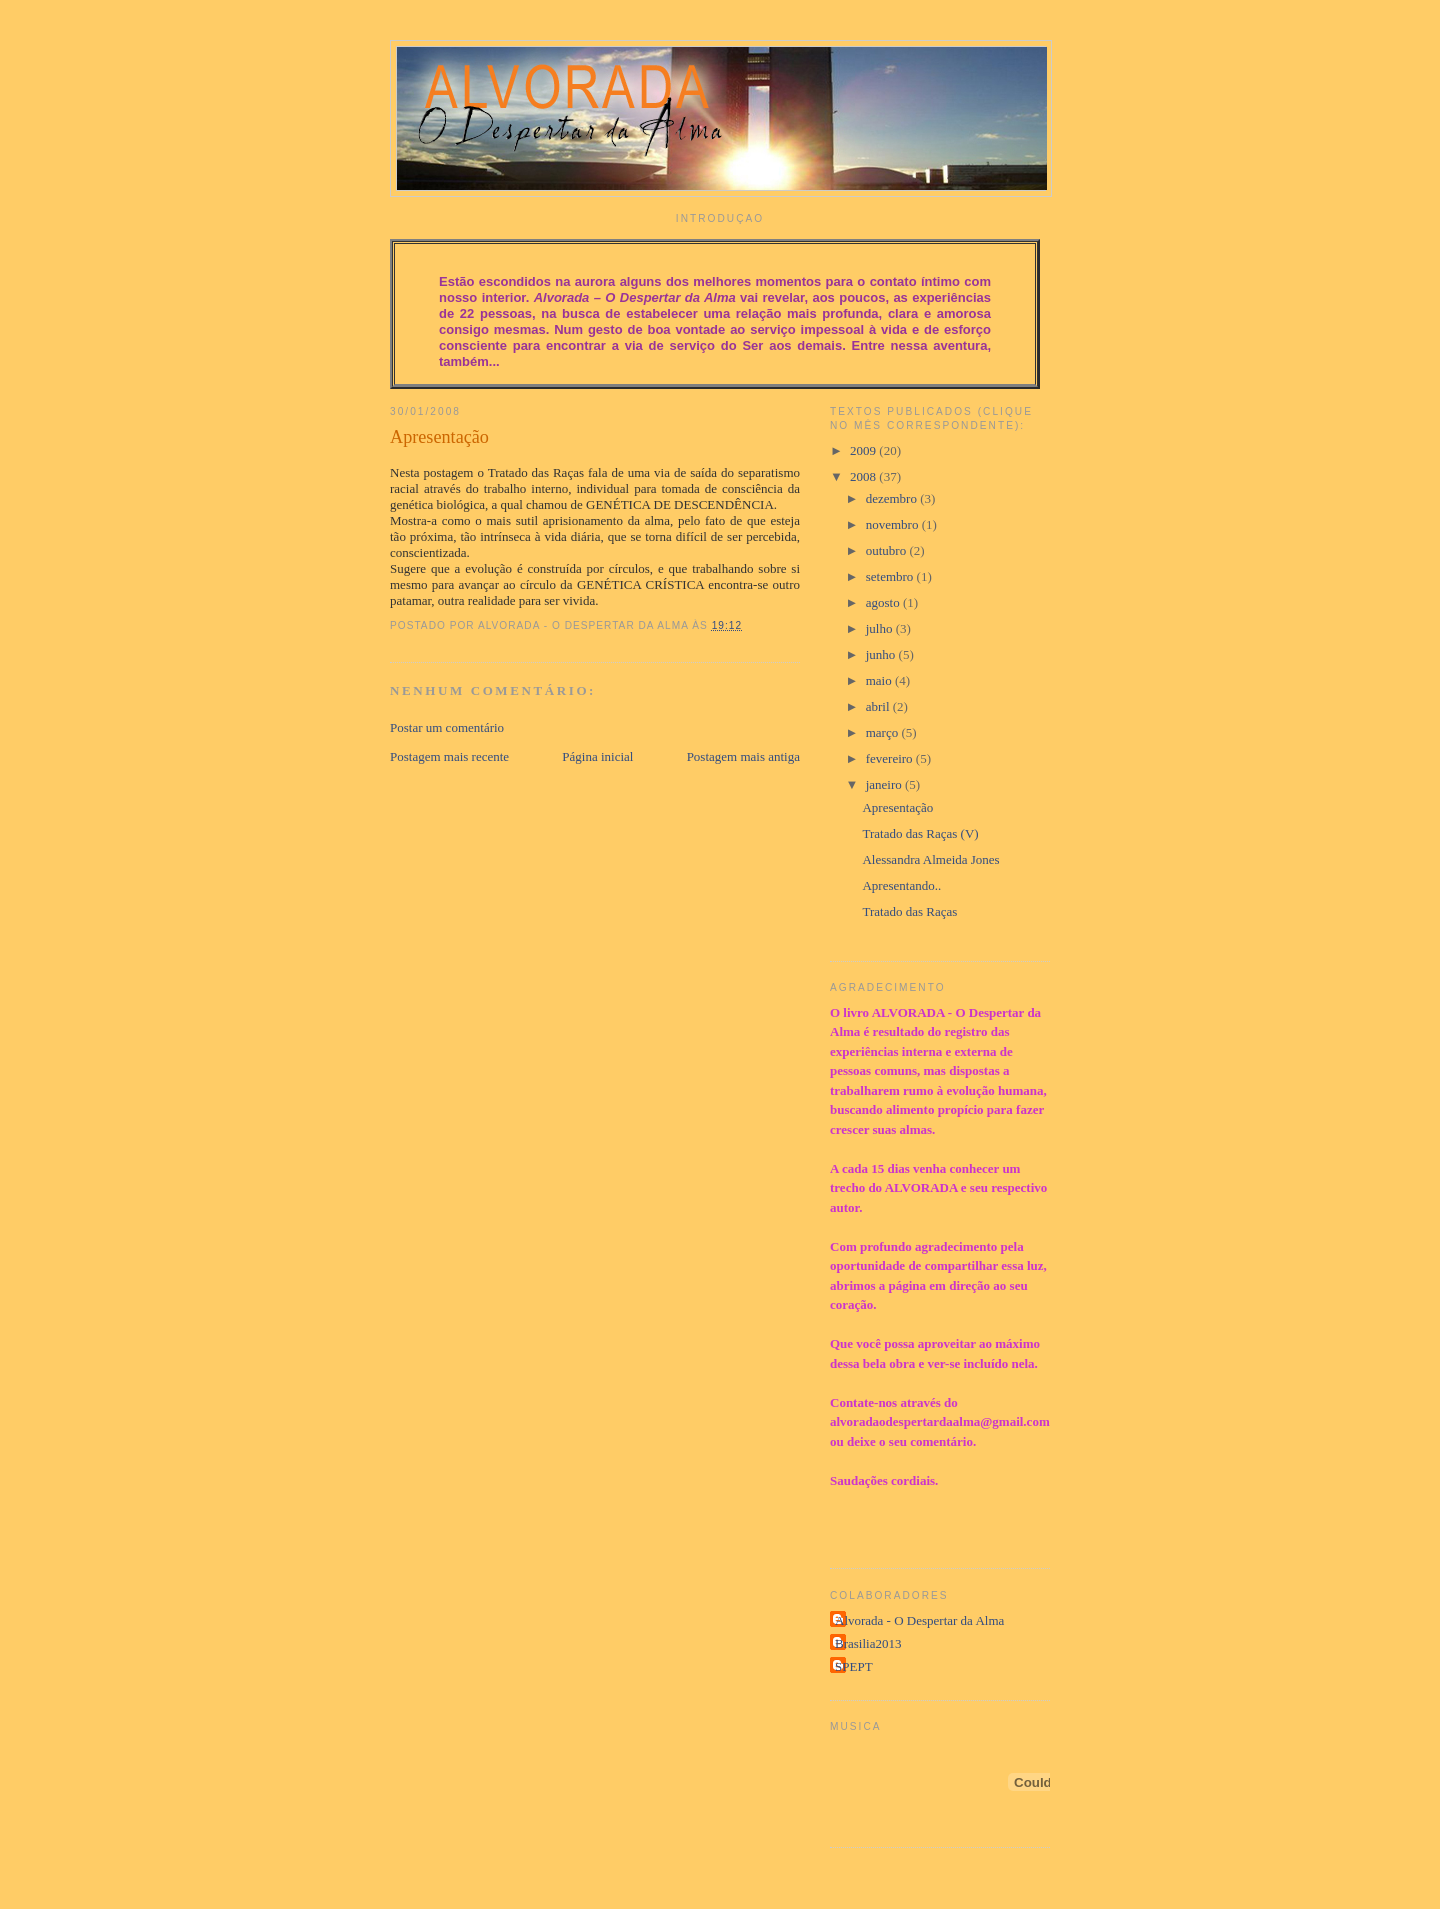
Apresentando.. (901, 885)
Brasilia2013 (868, 1643)
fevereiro (891, 758)
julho (881, 628)
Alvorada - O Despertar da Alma (919, 1620)
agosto (884, 602)
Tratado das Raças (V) (920, 833)
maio (880, 680)
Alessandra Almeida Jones (930, 859)
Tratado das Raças (909, 911)
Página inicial (597, 756)
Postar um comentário (447, 727)
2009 (864, 450)
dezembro (893, 498)
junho (882, 654)
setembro (891, 576)
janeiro (885, 784)
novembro (894, 524)
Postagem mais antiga (743, 756)
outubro (888, 550)
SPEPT (854, 1666)
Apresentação (439, 437)
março (884, 732)
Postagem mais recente (449, 756)
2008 (864, 476)
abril (879, 706)
